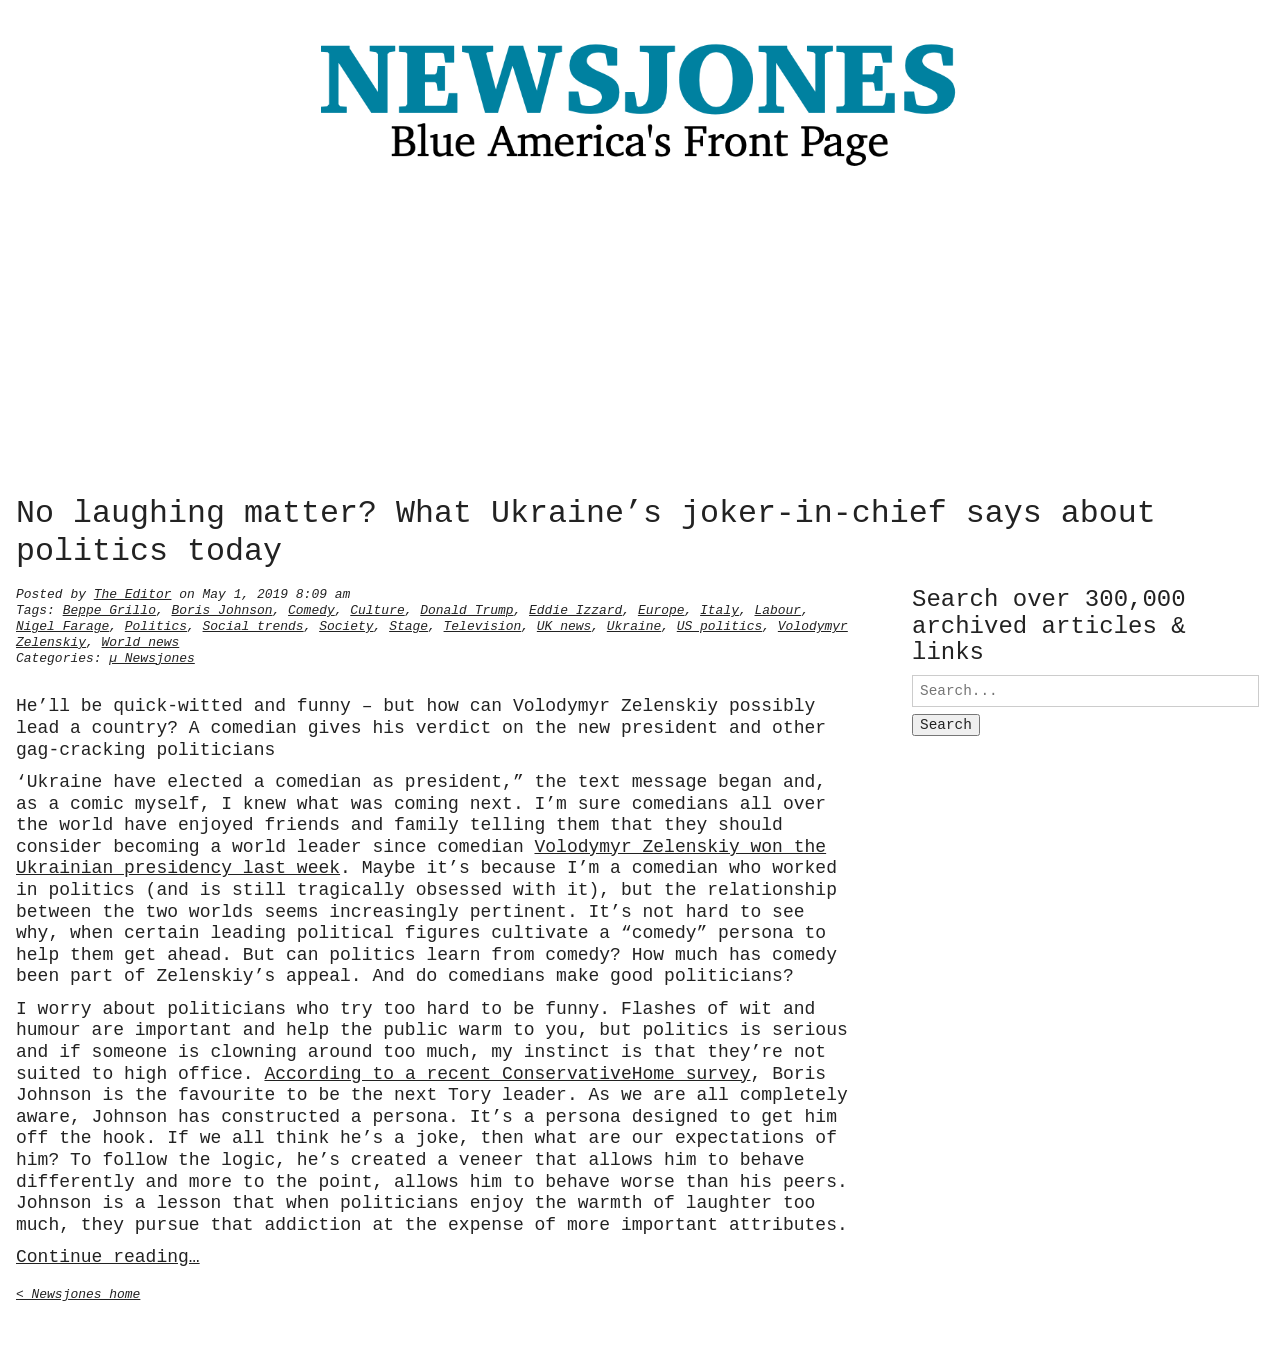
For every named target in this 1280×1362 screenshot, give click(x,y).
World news (141, 640)
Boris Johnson (221, 608)
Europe (661, 608)
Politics (156, 624)
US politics (720, 624)
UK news (564, 624)
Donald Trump (466, 608)
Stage (408, 624)
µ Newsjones (152, 656)
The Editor (133, 592)
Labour (777, 608)
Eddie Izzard (575, 608)
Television (483, 624)
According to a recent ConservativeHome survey (507, 1072)
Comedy (311, 608)
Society (346, 624)
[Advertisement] (640, 337)
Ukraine (634, 624)
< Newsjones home (78, 1292)
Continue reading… (108, 1255)
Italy (719, 608)
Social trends (253, 624)
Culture (377, 608)
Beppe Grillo (109, 608)
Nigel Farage (62, 624)
